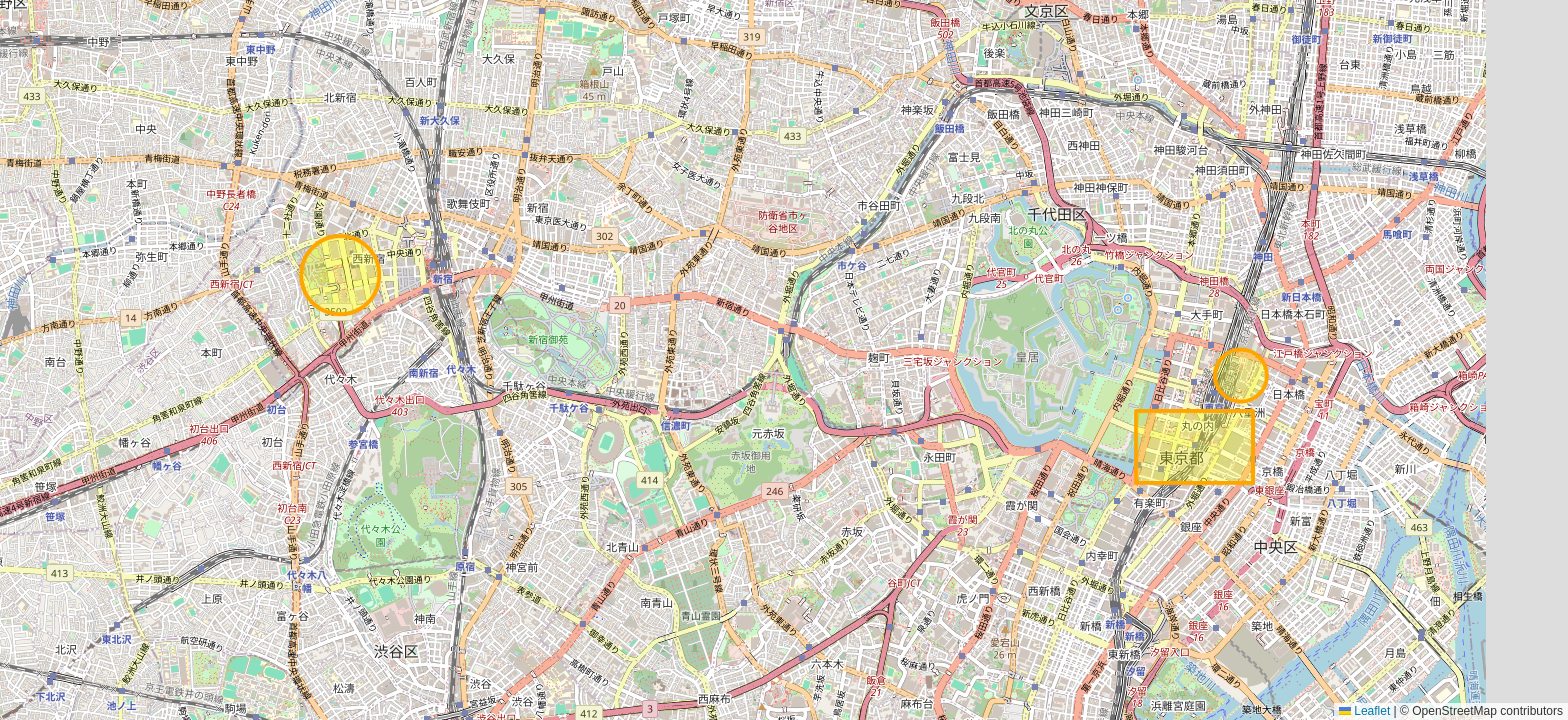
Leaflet (1364, 711)
